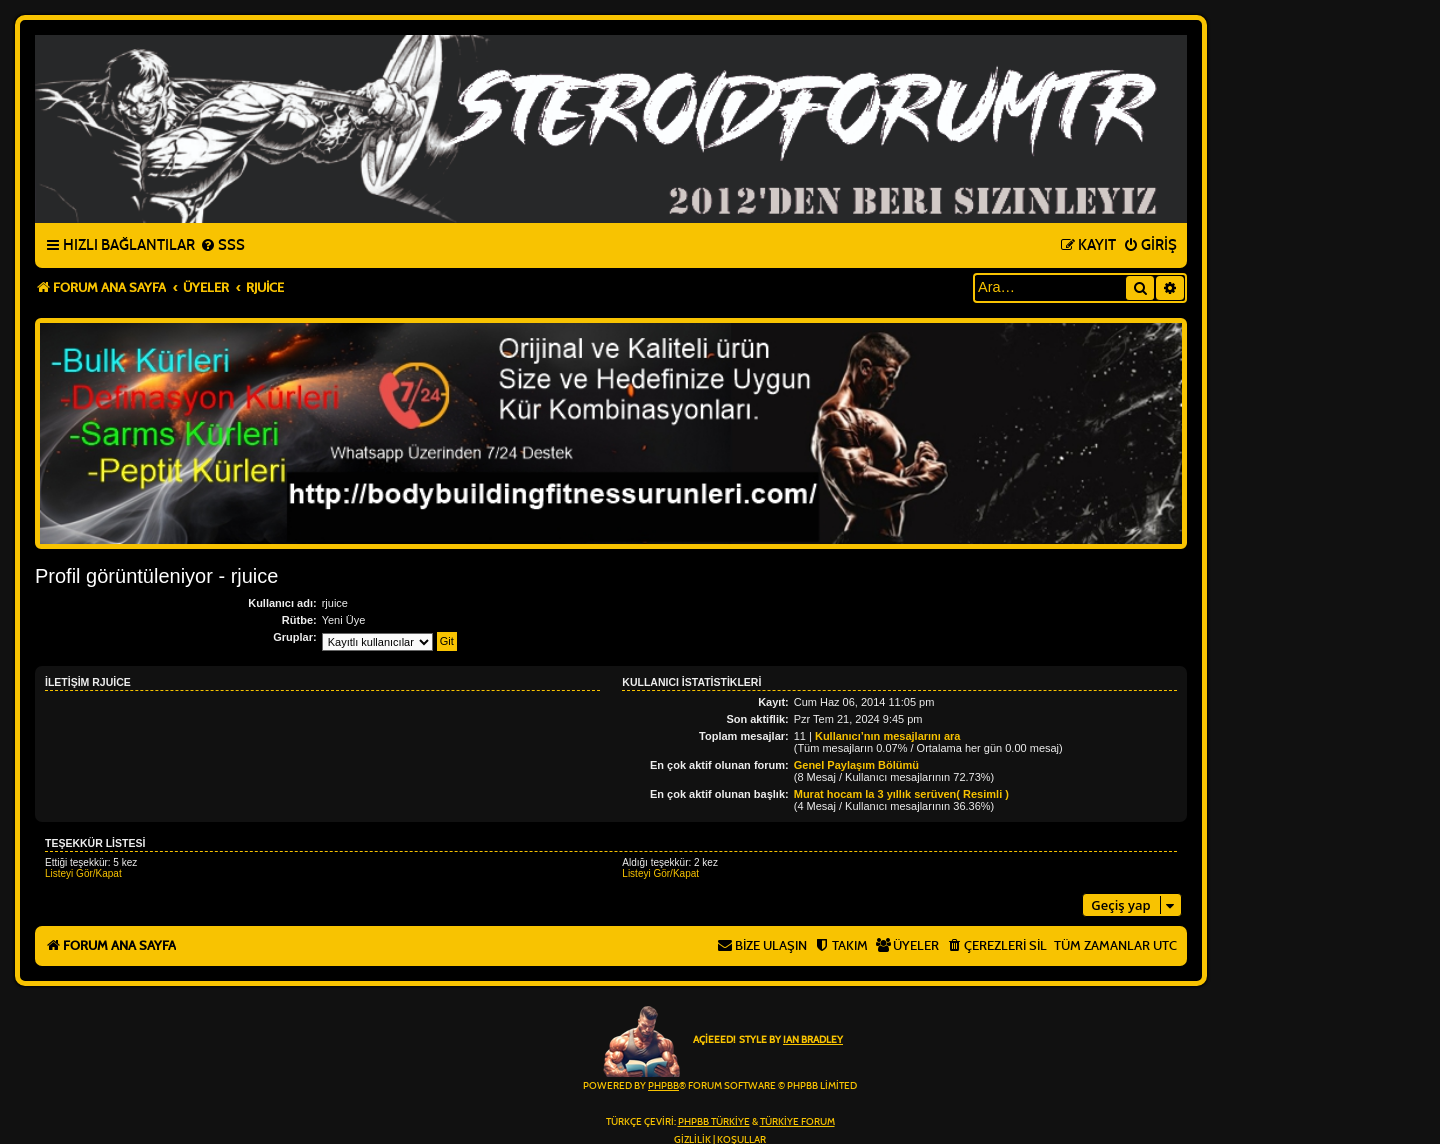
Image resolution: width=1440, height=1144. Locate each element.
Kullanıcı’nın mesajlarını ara (888, 736)
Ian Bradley (813, 1040)
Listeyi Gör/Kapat (83, 873)
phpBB (663, 1086)
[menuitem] (222, 246)
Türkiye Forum (797, 1122)
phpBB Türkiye (714, 1122)
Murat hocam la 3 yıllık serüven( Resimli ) (901, 794)
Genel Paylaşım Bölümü (856, 765)
